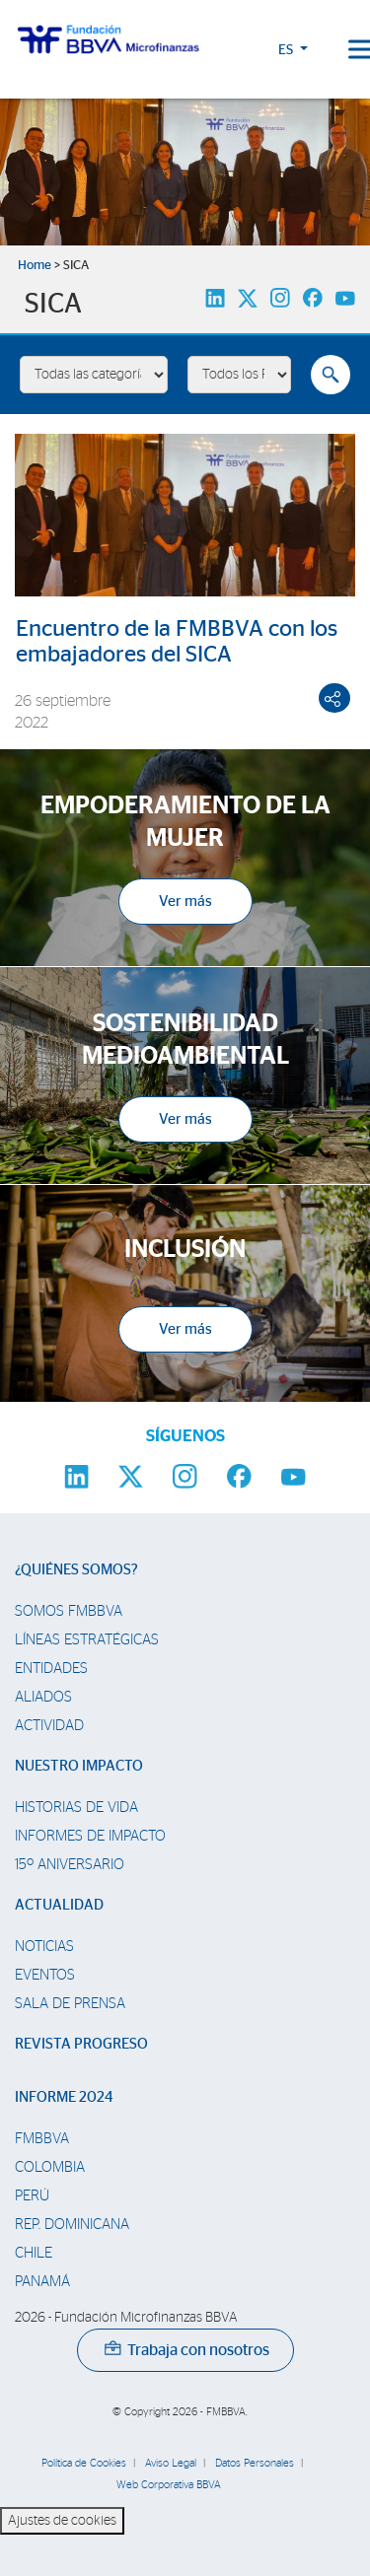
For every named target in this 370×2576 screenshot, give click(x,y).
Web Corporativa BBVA (168, 2484)
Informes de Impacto (90, 1836)
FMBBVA (42, 2138)
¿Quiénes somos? (76, 1570)
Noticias (44, 1946)
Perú (32, 2196)
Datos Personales (254, 2463)
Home (34, 265)
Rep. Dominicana (72, 2224)
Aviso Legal (170, 2463)
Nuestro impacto (79, 1766)
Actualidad (59, 1905)
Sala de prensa (70, 2003)
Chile (33, 2253)
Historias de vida (76, 1807)
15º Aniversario (69, 1864)
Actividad (49, 1725)
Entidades (51, 1668)
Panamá (42, 2281)
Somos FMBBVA (68, 1611)
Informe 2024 (63, 2097)
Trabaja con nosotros (187, 2350)
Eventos (45, 1975)
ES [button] (287, 50)
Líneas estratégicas (87, 1640)
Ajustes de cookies (62, 2521)
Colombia (50, 2167)
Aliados (43, 1697)
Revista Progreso (81, 2044)
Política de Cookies (83, 2463)
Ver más (185, 901)
